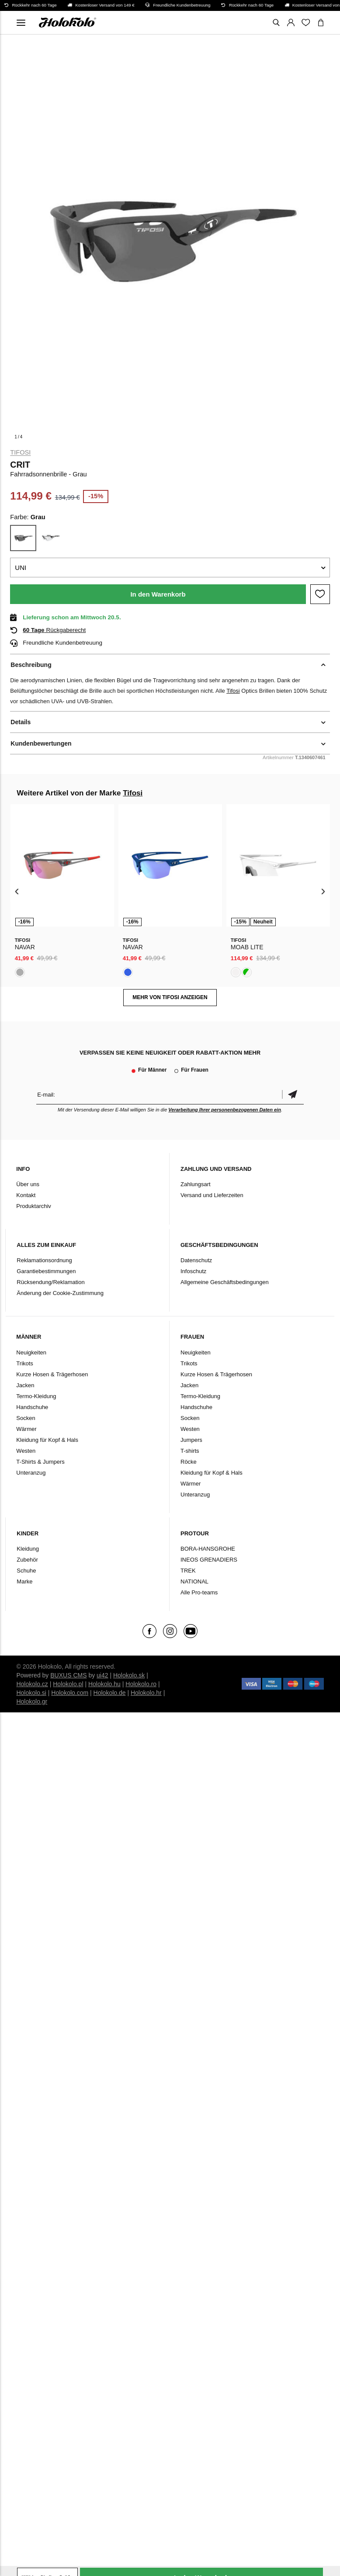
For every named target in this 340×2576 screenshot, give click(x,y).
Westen (25, 1451)
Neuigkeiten (31, 1352)
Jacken (25, 1385)
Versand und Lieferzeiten (211, 1195)
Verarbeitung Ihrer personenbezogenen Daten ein (224, 1109)
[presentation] (17, 891)
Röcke (188, 1461)
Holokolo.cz (32, 1683)
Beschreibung (30, 664)
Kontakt (25, 1195)
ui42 (102, 1675)
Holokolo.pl (68, 1683)
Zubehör (27, 1559)
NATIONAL (194, 1581)
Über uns (27, 1184)
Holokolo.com (69, 1692)
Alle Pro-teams (199, 1592)
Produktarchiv (33, 1206)
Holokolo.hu (104, 1683)
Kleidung (28, 1548)
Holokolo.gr (31, 1701)
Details (20, 722)
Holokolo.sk (129, 1675)
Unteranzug (30, 1472)
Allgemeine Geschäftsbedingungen (224, 1282)
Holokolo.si (31, 1692)
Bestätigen (293, 1094)
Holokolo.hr (146, 1692)
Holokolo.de (110, 1692)
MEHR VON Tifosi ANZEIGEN (170, 997)
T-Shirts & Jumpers (40, 1461)
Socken (25, 1418)
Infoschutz (193, 1271)
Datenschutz (196, 1260)
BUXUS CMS (68, 1675)
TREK (188, 1570)
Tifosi (20, 452)
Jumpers (191, 1440)
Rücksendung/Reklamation (50, 1282)
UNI (20, 567)
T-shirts (189, 1451)
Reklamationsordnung (44, 1260)
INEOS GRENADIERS (208, 1559)
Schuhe (26, 1570)
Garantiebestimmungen (46, 1271)
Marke (24, 1581)
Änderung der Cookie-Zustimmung (60, 1293)
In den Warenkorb (157, 594)
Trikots (24, 1363)
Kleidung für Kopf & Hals (47, 1440)
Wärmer (26, 1429)
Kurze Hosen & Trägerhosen (52, 1374)
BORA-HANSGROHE (207, 1548)
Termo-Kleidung (36, 1396)
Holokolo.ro (140, 1683)
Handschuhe (32, 1407)
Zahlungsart (195, 1184)
